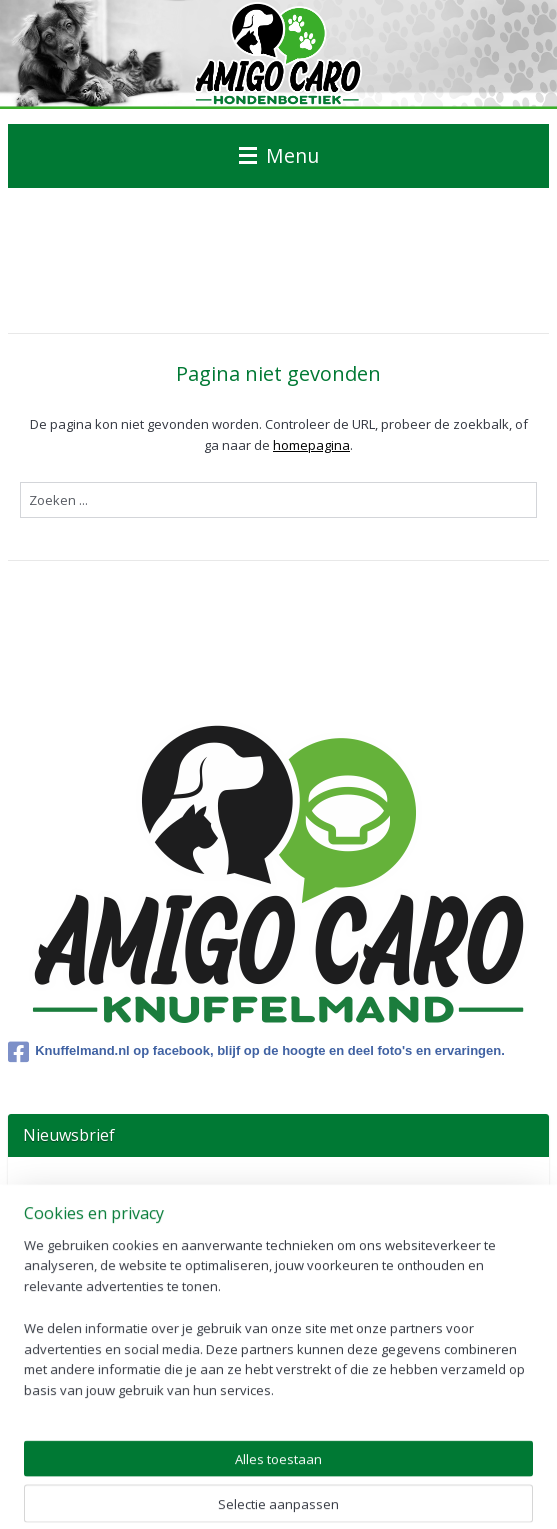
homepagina (311, 445)
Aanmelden (74, 1235)
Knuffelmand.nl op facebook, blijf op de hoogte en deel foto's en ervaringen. (256, 1052)
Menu (279, 155)
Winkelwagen (80, 1408)
